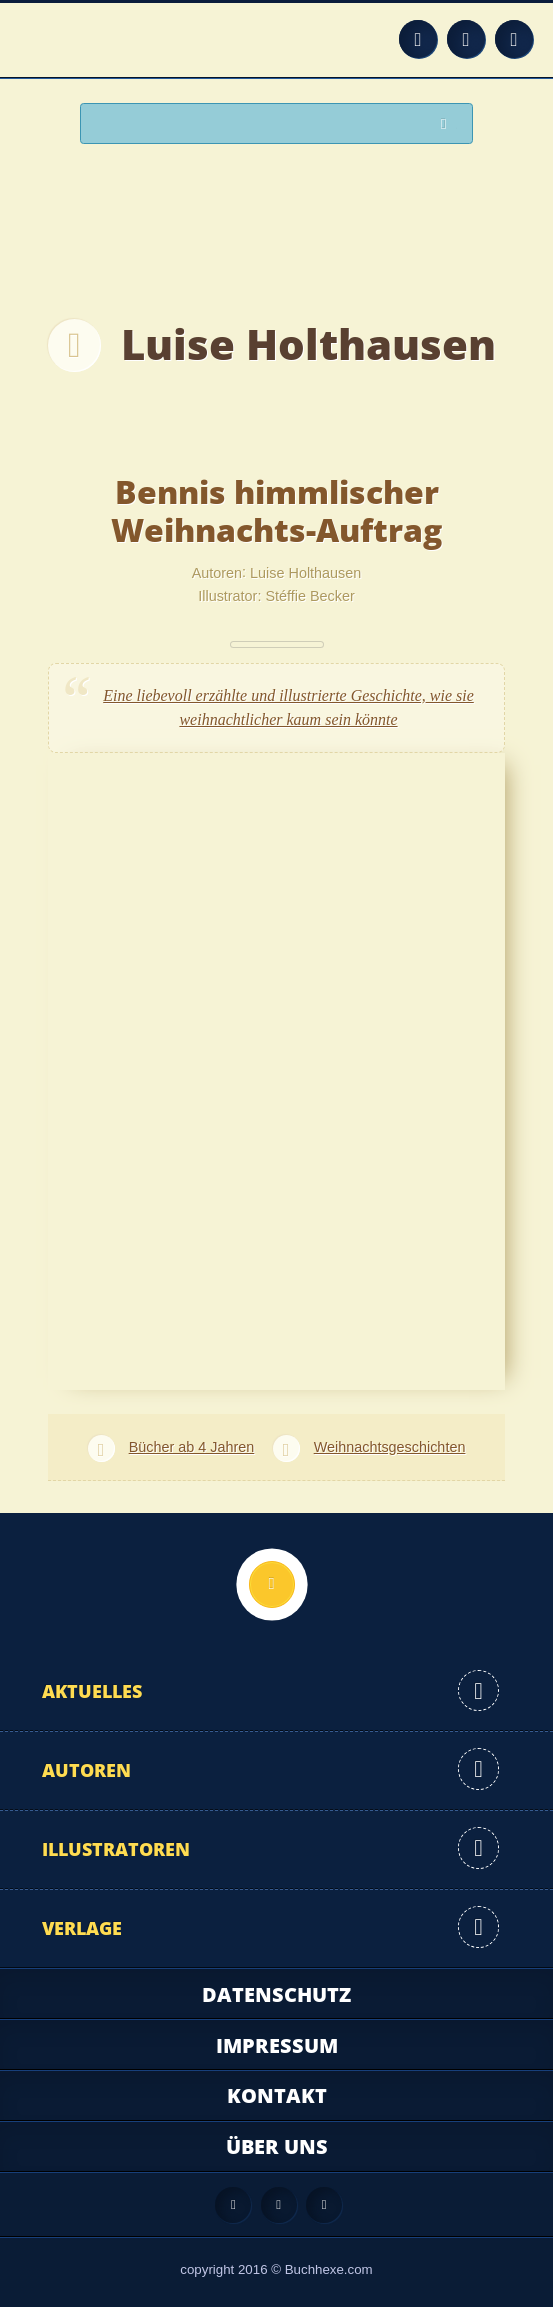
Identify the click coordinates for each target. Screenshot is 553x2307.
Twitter (514, 39)
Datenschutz (276, 1994)
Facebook (466, 39)
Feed (418, 39)
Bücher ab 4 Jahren (192, 1447)
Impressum (277, 2045)
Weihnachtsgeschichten (390, 1447)
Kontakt (277, 2095)
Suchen (449, 124)
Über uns (277, 2146)
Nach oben (272, 1584)
